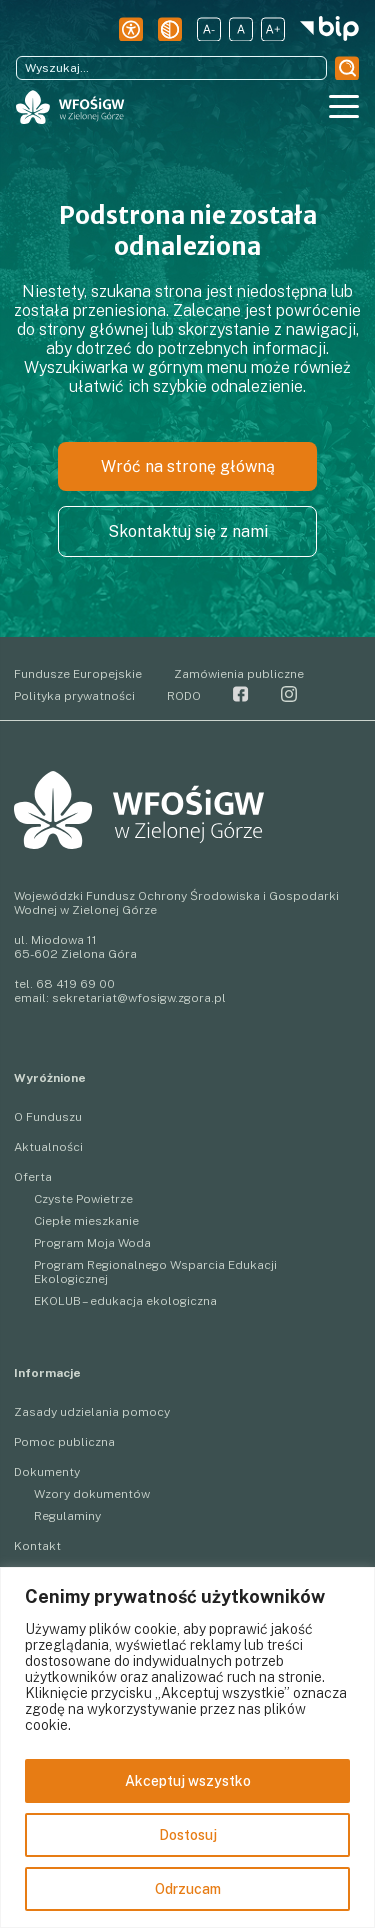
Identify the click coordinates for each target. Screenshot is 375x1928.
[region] (187, 1747)
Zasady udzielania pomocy (92, 1412)
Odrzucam (188, 1889)
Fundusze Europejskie (78, 674)
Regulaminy (67, 1516)
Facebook (241, 694)
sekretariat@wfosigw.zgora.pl (139, 998)
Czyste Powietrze (83, 1199)
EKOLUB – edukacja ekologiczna (125, 1301)
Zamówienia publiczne (239, 674)
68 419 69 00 (75, 984)
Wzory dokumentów (92, 1494)
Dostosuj (188, 1835)
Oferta (33, 1177)
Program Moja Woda (92, 1243)
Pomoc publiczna (64, 1442)
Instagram (289, 694)
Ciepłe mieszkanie (86, 1221)
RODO (184, 696)
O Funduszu (48, 1117)
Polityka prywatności (74, 696)
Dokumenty (47, 1472)
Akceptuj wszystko (188, 1781)
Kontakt (37, 1546)
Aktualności (48, 1147)
